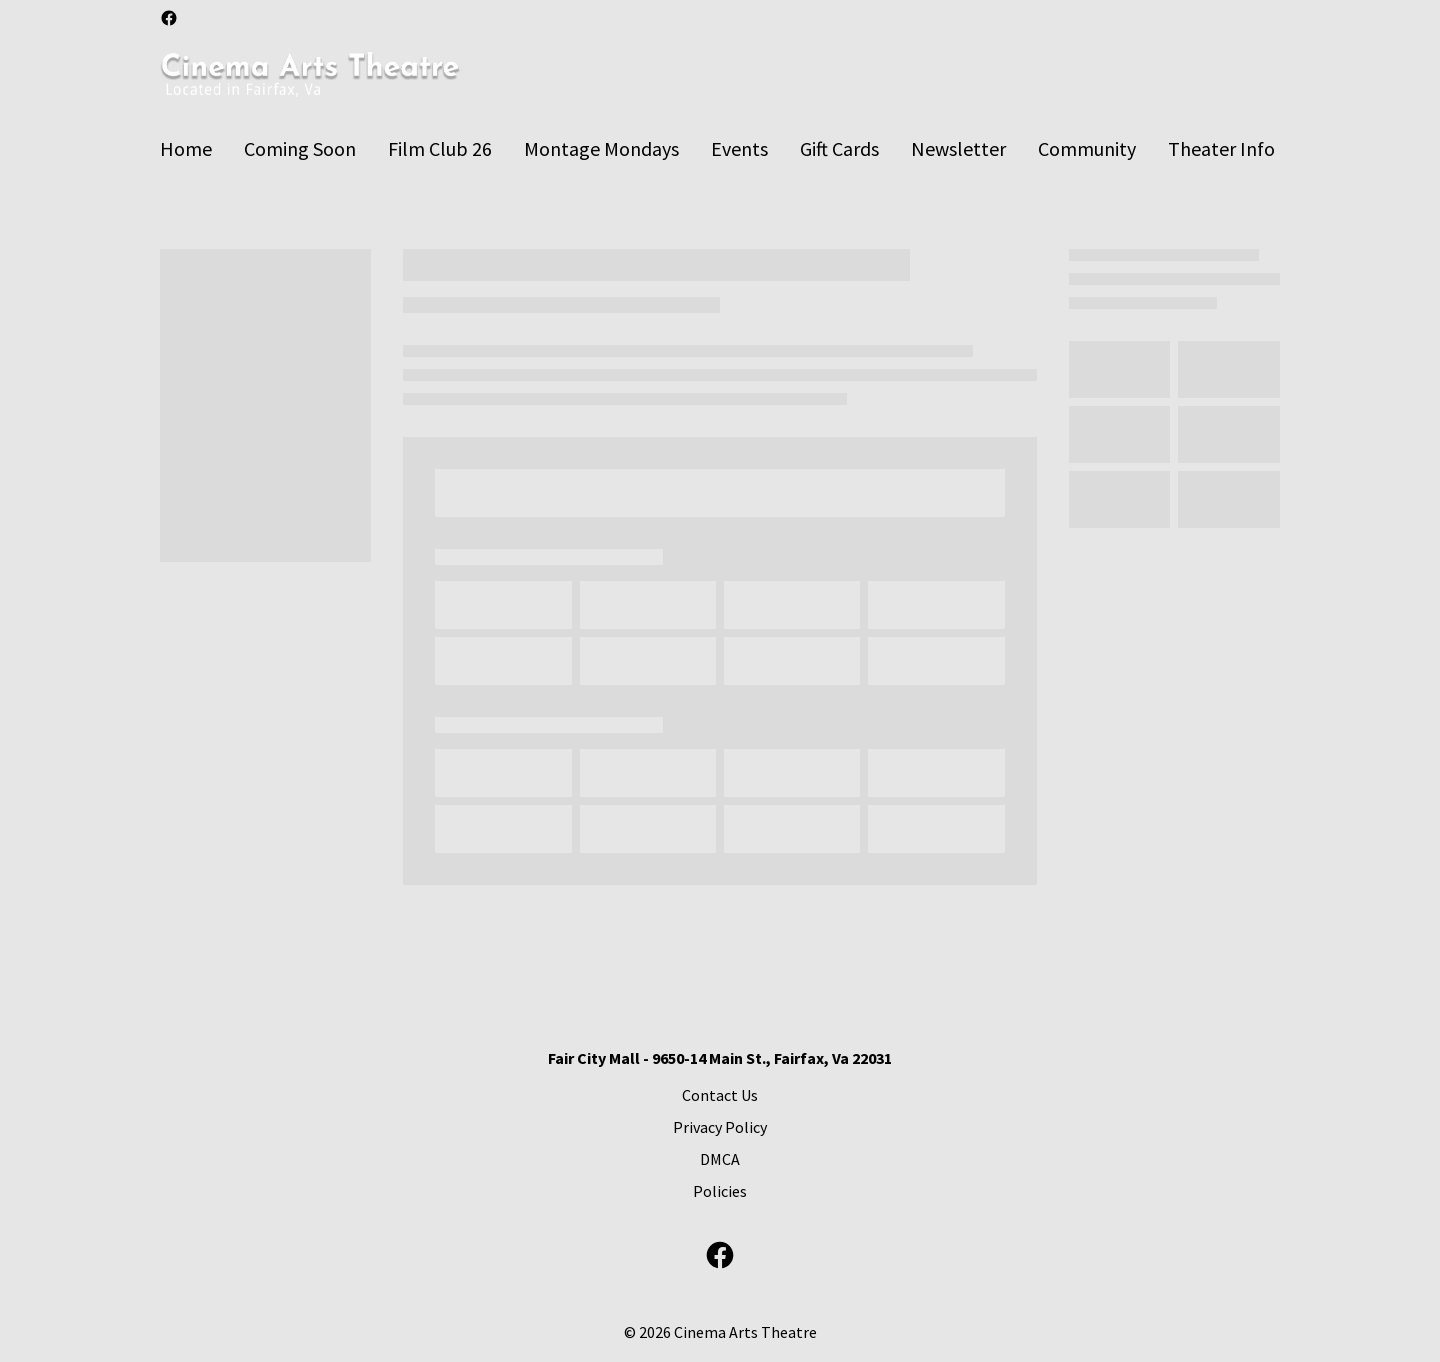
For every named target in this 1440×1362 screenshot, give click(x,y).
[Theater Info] (1221, 149)
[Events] (739, 149)
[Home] (186, 149)
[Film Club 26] (440, 149)
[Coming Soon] (300, 149)
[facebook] (169, 18)
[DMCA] (720, 1159)
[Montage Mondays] (601, 149)
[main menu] (717, 149)
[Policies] (720, 1191)
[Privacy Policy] (720, 1127)
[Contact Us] (720, 1095)
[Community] (1087, 149)
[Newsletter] (958, 149)
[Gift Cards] (839, 149)
